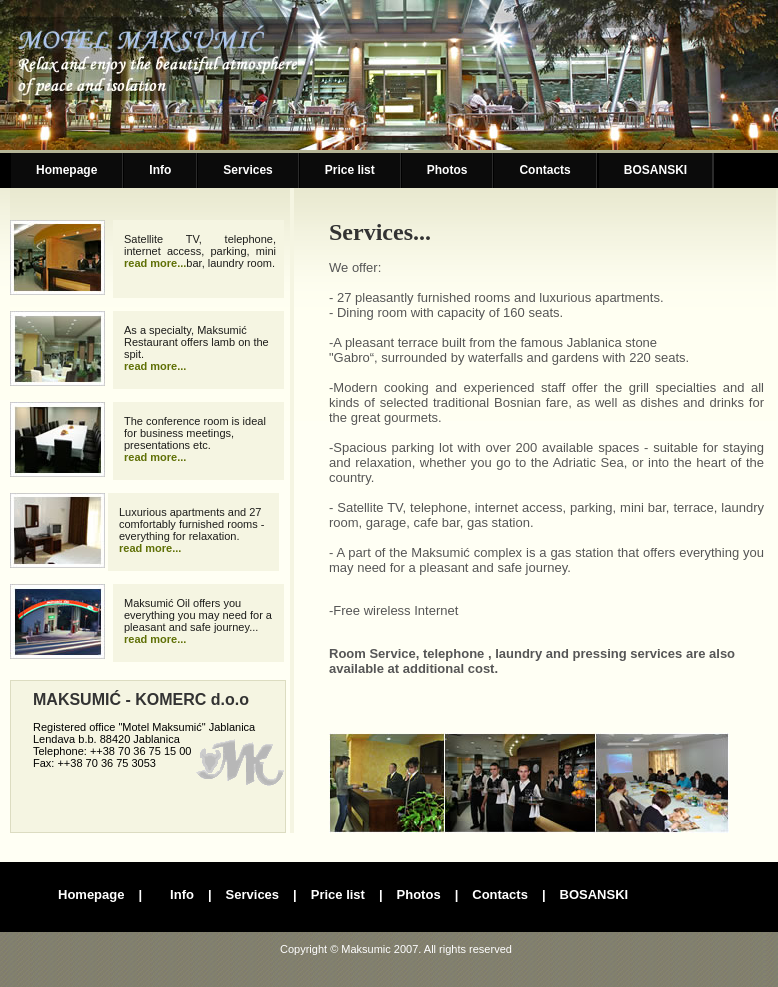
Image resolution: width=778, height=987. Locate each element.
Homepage (66, 170)
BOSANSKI (655, 170)
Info (160, 170)
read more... (155, 263)
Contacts (544, 170)
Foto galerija (529, 783)
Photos (447, 170)
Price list (350, 170)
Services (247, 170)
